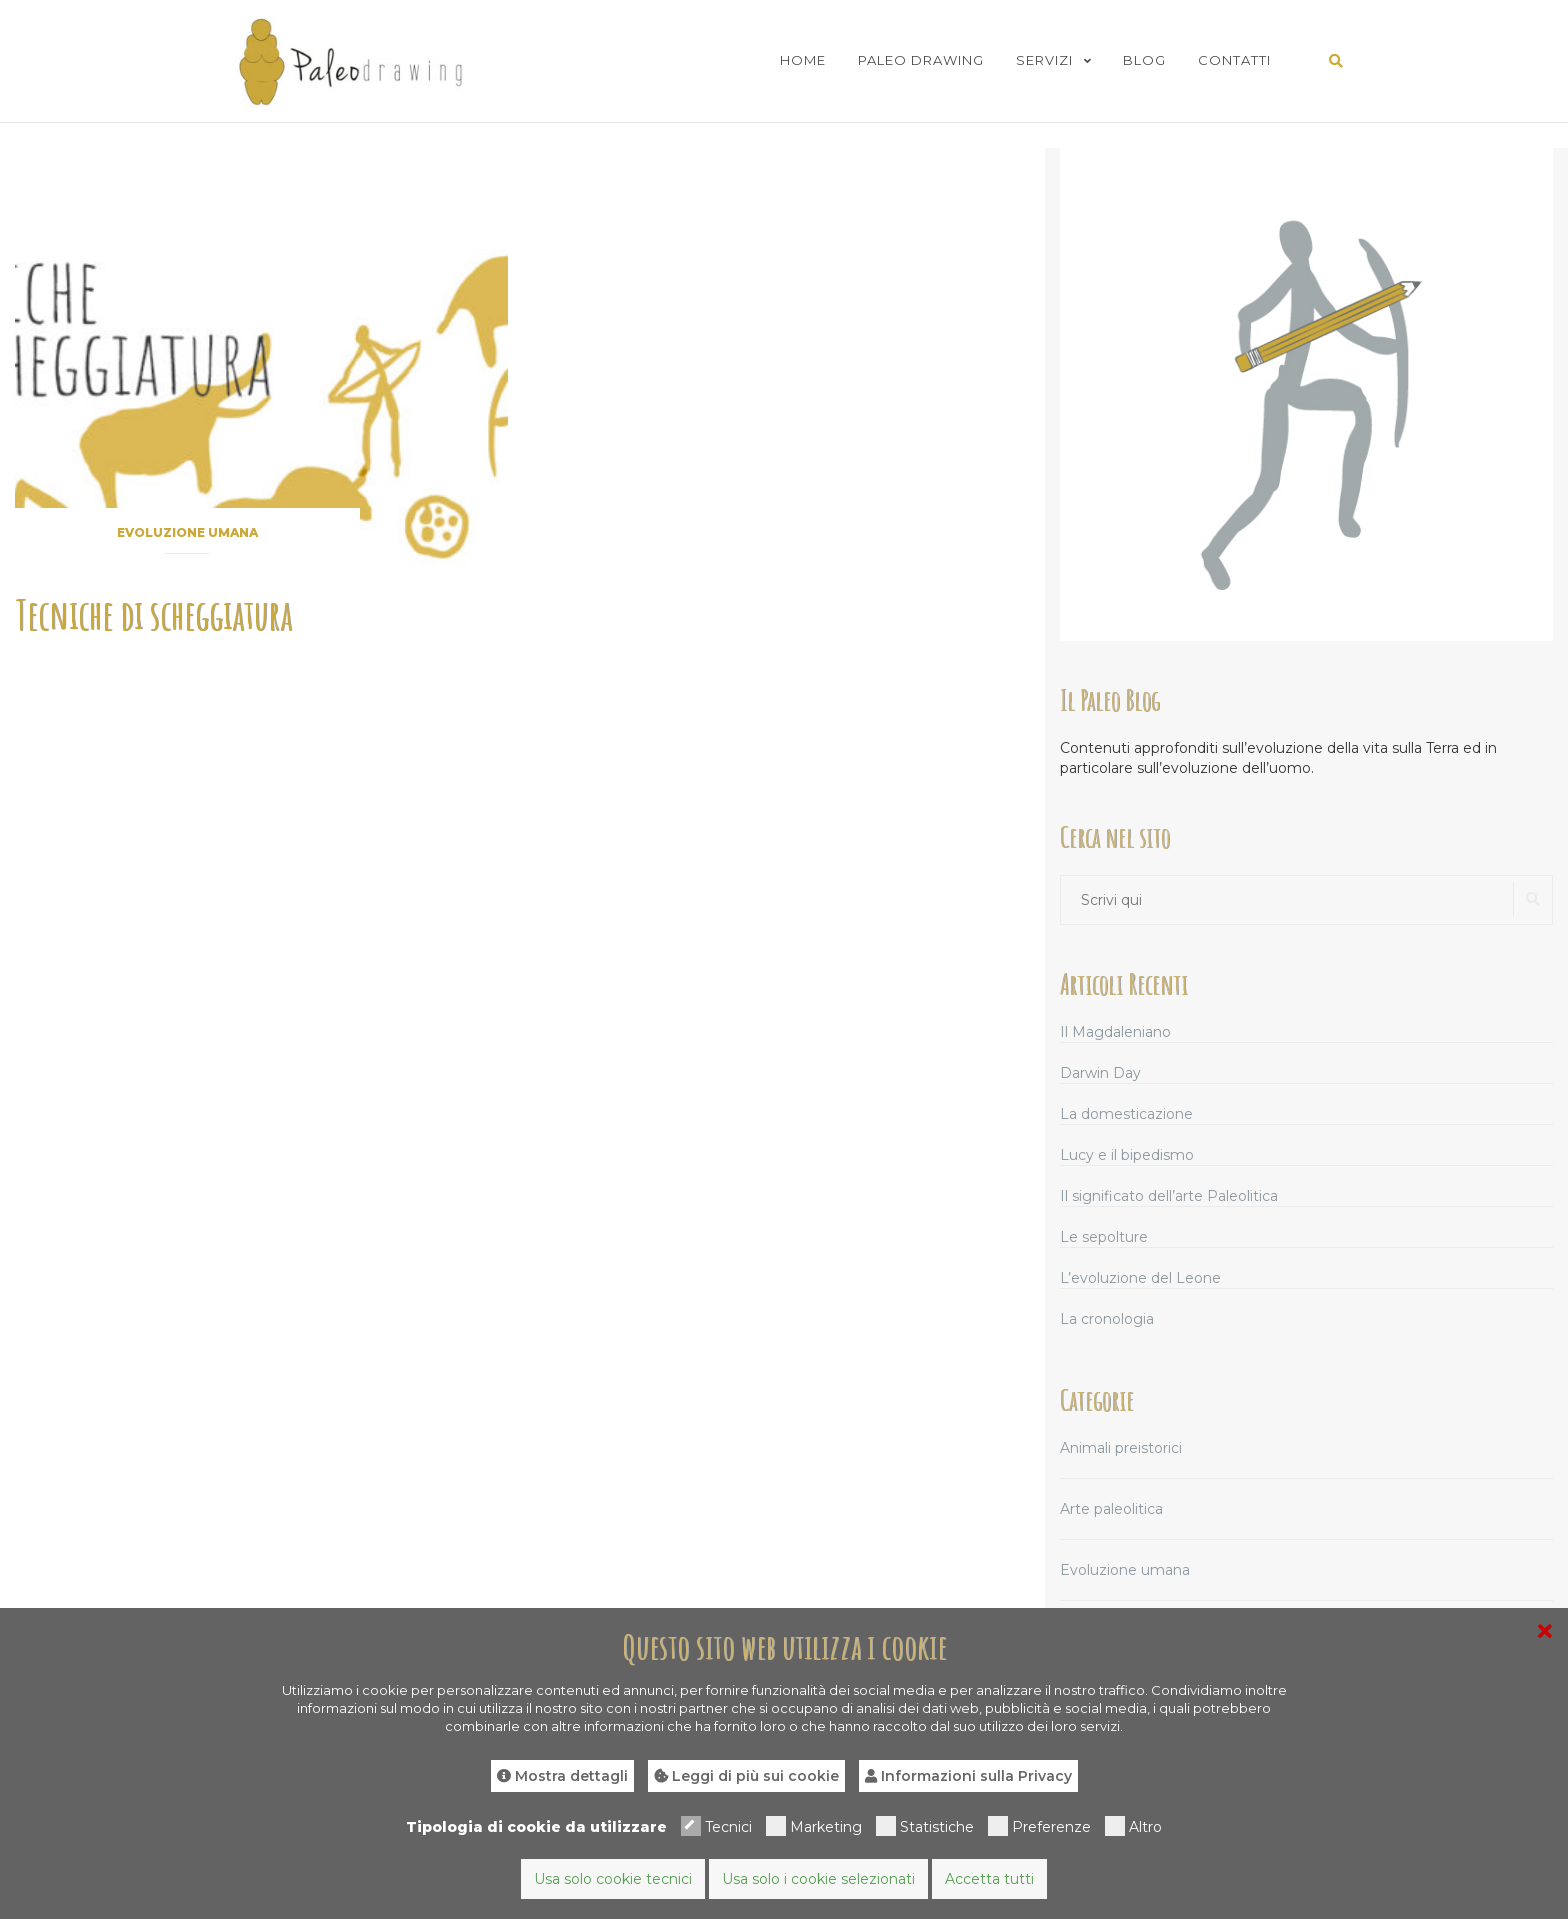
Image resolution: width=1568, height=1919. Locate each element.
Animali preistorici (1121, 1448)
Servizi (1044, 60)
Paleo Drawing (921, 60)
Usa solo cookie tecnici (613, 1879)
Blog (1144, 60)
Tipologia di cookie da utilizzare (536, 1827)
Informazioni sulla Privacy (968, 1776)
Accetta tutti (989, 1879)
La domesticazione (1126, 1114)
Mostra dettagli (562, 1776)
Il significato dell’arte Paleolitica (1169, 1196)
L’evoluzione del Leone (1140, 1278)
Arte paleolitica (1111, 1509)
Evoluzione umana (187, 532)
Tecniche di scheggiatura (153, 614)
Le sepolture (1104, 1237)
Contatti (1234, 60)
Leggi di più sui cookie (746, 1776)
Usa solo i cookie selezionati (818, 1879)
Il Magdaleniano (1115, 1032)
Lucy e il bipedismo (1127, 1155)
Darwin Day (1100, 1073)
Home (803, 60)
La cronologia (1107, 1319)
